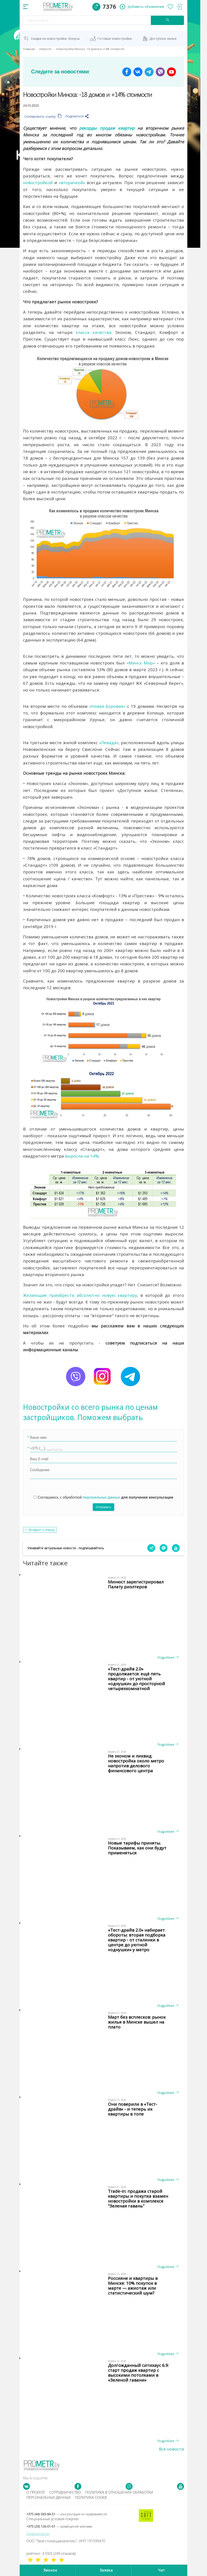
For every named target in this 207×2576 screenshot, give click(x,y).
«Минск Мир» (141, 663)
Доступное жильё (163, 38)
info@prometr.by (37, 2534)
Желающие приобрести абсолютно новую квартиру (80, 1295)
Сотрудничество (65, 2492)
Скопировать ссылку (43, 116)
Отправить (103, 1507)
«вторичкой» (72, 182)
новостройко (36, 182)
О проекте (35, 2492)
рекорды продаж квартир (107, 128)
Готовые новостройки (114, 38)
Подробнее (167, 1657)
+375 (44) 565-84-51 (66, 2514)
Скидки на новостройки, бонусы (55, 38)
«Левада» (108, 742)
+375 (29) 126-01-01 (59, 2526)
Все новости (171, 2449)
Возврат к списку (42, 1530)
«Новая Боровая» (107, 706)
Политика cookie (91, 2497)
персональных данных (101, 1497)
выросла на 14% (82, 1156)
